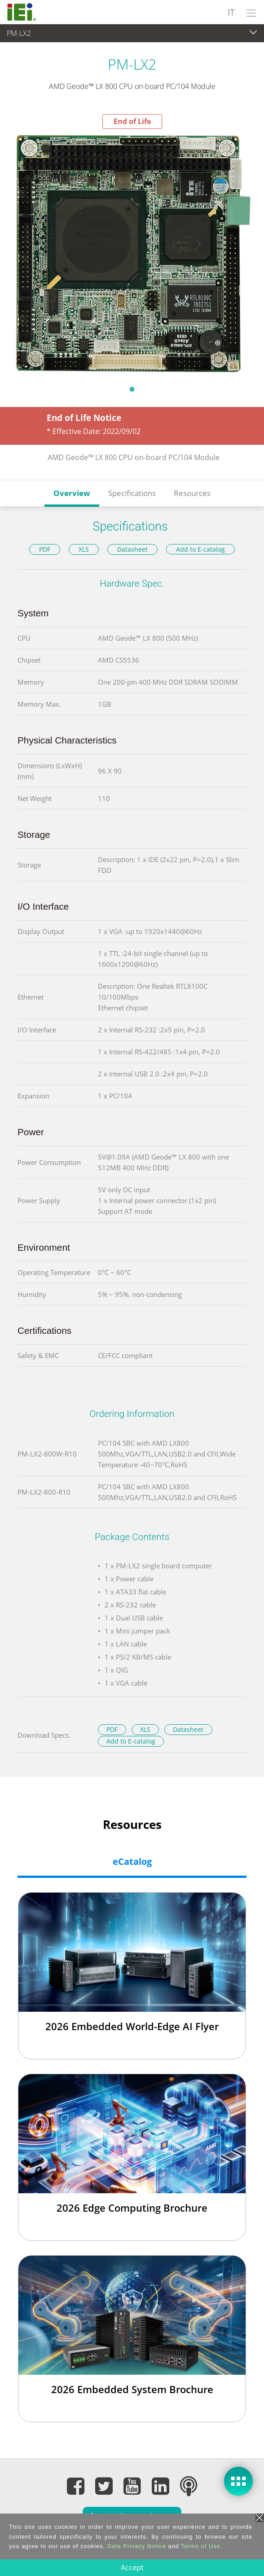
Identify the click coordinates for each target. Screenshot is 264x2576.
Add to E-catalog (200, 549)
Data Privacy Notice (136, 2546)
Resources (192, 493)
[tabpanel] (132, 254)
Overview (71, 493)
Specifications (132, 493)
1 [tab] (132, 389)
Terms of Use (200, 2546)
